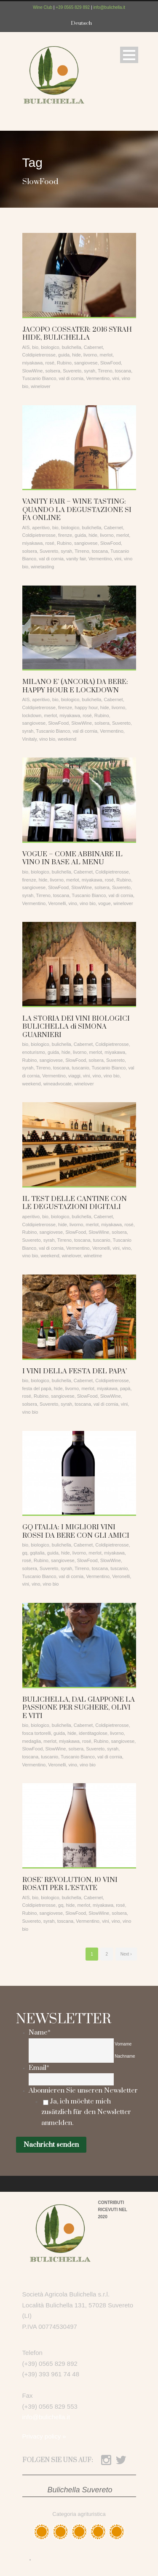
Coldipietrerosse (39, 354)
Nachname (125, 2056)
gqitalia (37, 1552)
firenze (65, 535)
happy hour (86, 707)
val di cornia (71, 378)
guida (64, 354)
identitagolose (93, 1733)
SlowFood (110, 362)
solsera (53, 370)
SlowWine (32, 370)
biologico (50, 347)
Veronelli (57, 903)
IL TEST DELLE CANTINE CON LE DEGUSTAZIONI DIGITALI (74, 1203)
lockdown (32, 715)
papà (125, 1388)
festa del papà (36, 1388)
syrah (89, 370)
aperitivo (41, 527)
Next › (126, 1954)
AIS (26, 347)
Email (39, 2068)
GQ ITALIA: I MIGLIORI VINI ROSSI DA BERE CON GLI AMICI (75, 1531)
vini (115, 378)
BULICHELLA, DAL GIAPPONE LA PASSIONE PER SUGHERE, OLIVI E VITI (78, 1707)
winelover (40, 386)
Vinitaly (29, 739)
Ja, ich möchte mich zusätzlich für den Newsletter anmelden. (86, 2112)
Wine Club (42, 7)
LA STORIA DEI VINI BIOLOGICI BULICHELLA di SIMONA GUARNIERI (76, 1026)
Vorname (123, 2044)
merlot (106, 354)
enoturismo (33, 1052)
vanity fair (76, 558)
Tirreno (105, 370)
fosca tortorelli (36, 1733)
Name (40, 2032)
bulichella (71, 347)
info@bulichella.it (109, 7)
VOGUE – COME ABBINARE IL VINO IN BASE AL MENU (72, 858)
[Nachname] (71, 2057)
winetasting (42, 566)
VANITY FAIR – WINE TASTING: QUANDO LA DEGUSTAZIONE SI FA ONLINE (76, 509)
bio (35, 347)
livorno (90, 354)
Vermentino (98, 378)
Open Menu (129, 55)
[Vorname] (71, 2044)
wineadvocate (57, 1083)
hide (76, 354)
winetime (93, 1255)
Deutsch (81, 23)
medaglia (31, 1741)
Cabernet (93, 347)
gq (24, 1552)
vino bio (47, 739)
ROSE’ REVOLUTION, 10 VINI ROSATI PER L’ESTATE (70, 1884)
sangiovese (86, 362)
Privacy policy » (44, 2436)
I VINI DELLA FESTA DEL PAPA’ (74, 1371)
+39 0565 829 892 (73, 7)
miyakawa (32, 362)
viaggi (74, 1075)
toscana (123, 370)
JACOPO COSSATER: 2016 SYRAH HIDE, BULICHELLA (77, 333)
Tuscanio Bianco (39, 378)
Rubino (64, 362)
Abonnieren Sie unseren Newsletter (83, 2090)
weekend (67, 739)
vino (73, 903)
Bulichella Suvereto (80, 2490)
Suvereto (72, 370)
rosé (50, 362)
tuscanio (80, 1067)
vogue (104, 903)
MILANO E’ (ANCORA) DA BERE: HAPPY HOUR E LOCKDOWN (75, 686)
